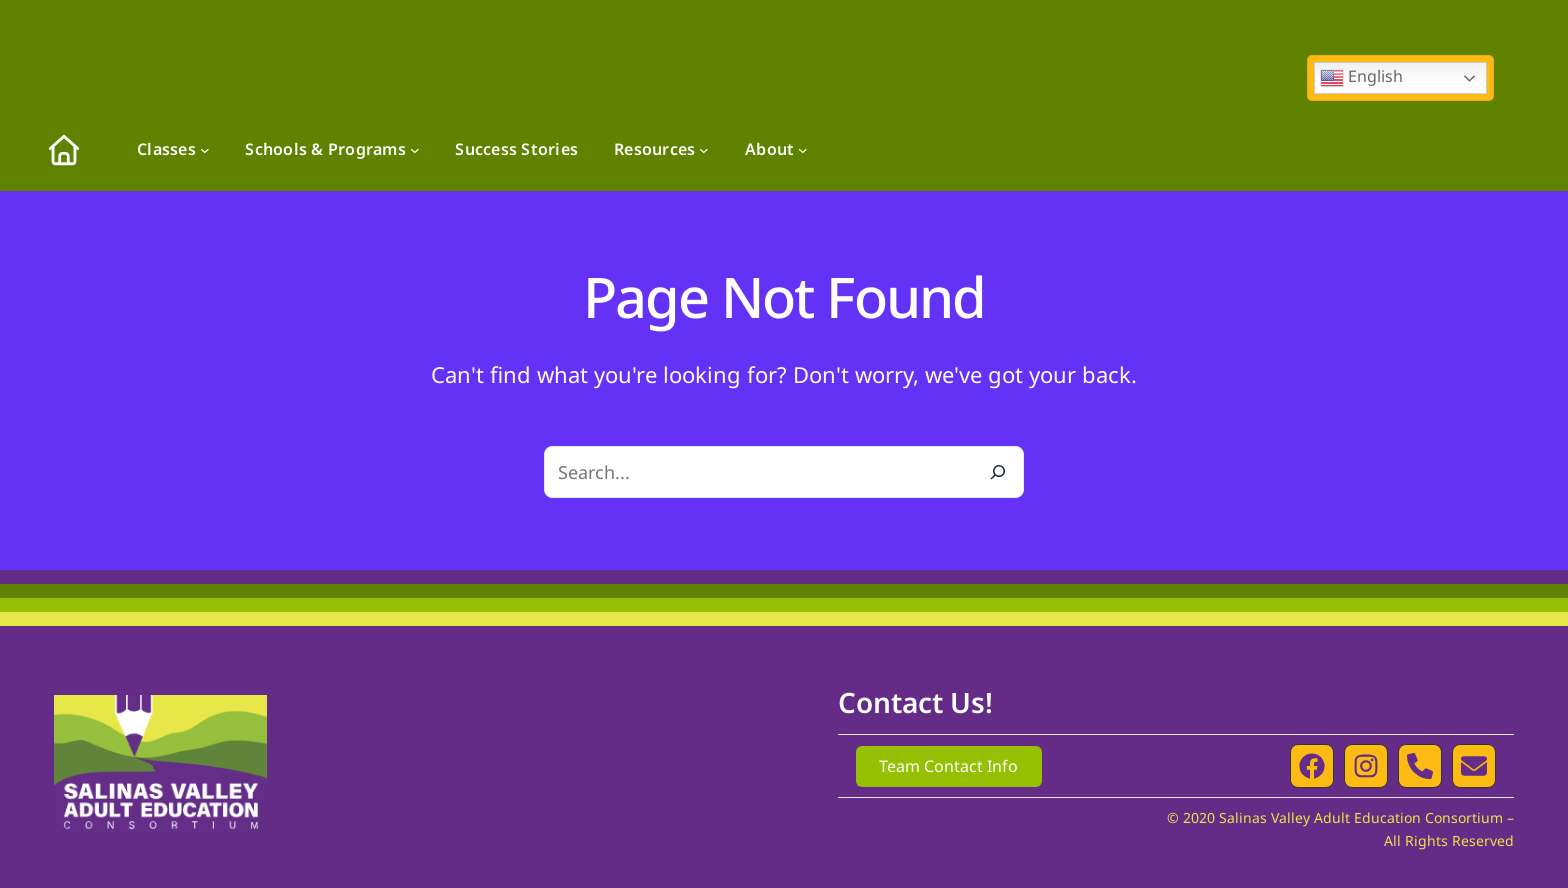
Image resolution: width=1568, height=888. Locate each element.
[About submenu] (803, 150)
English (1361, 77)
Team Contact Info (948, 766)
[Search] (998, 472)
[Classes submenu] (205, 150)
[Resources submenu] (704, 150)
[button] (1312, 766)
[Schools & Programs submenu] (415, 150)
